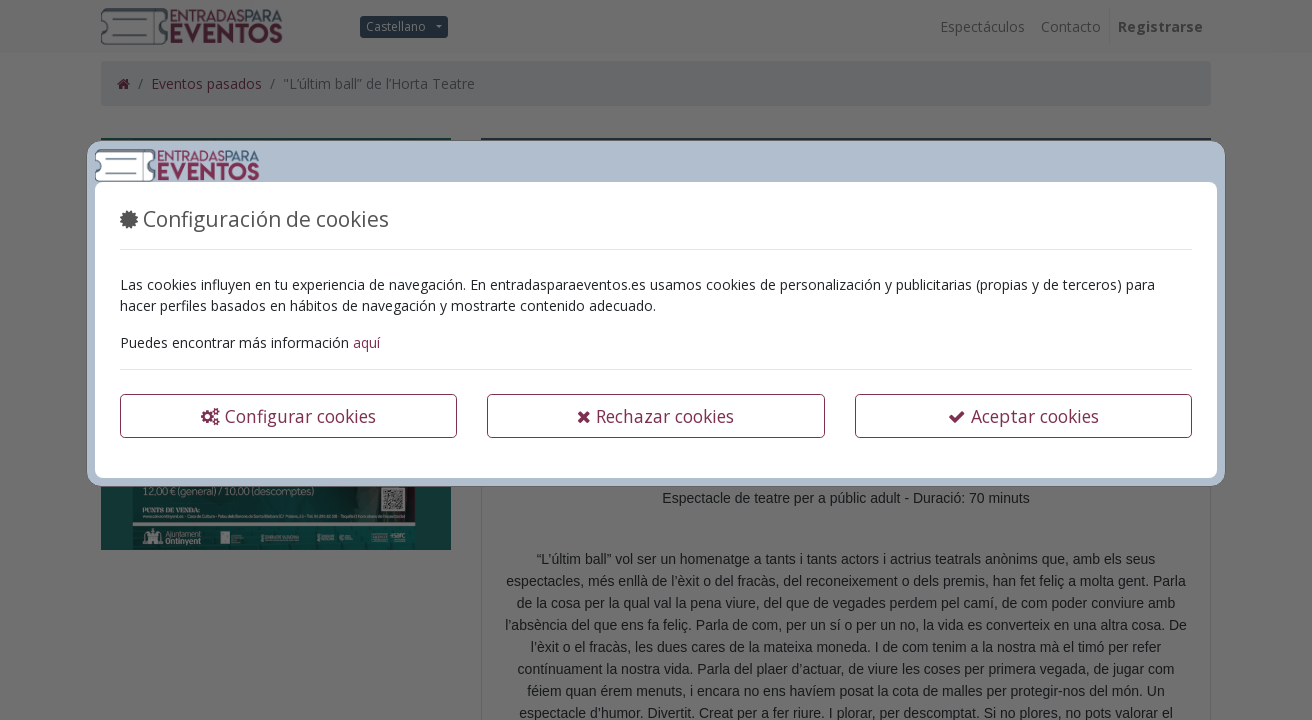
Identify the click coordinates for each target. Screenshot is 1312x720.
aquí (366, 342)
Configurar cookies (288, 416)
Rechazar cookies (655, 416)
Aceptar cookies (1023, 416)
